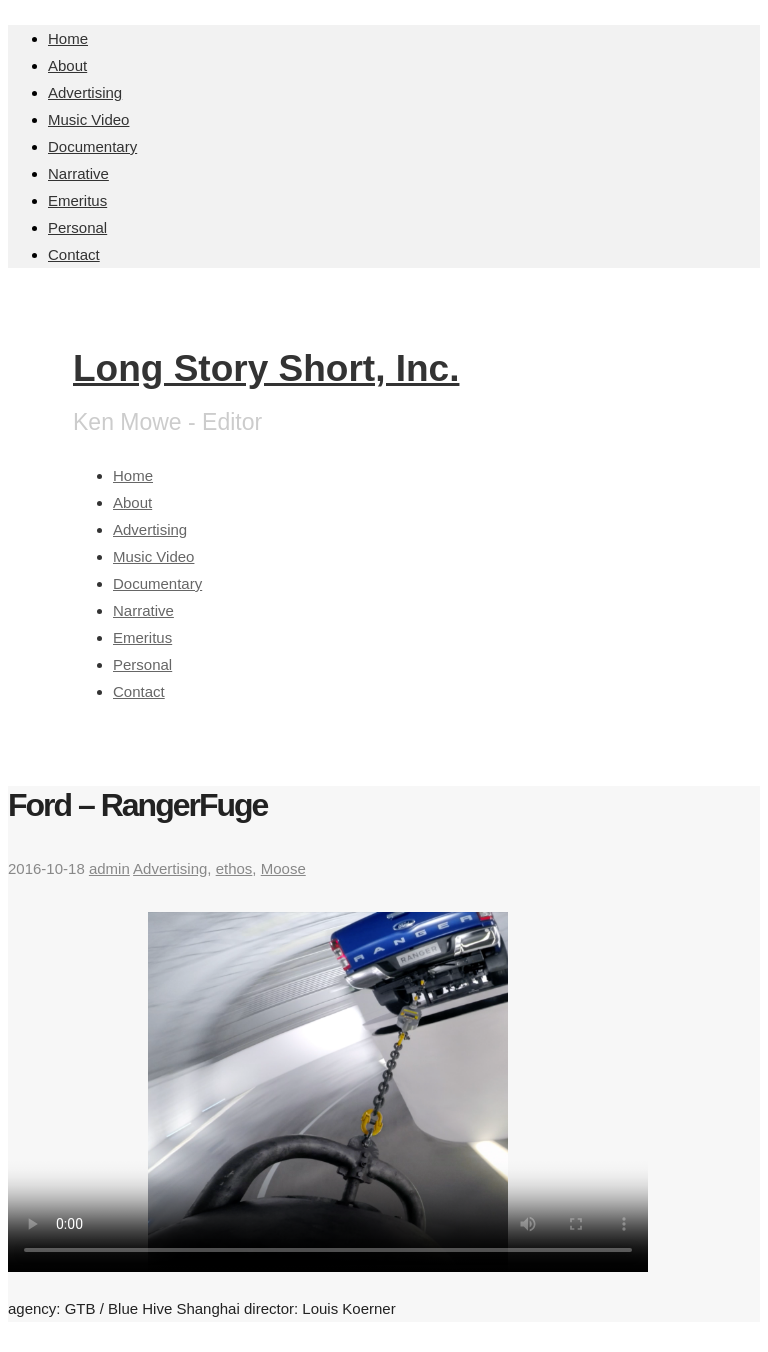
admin (109, 868)
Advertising (85, 92)
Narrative (78, 173)
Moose (283, 868)
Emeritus (77, 200)
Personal (77, 227)
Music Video (88, 119)
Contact (74, 254)
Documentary (92, 146)
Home (68, 38)
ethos (234, 868)
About (67, 65)
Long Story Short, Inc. (266, 368)
